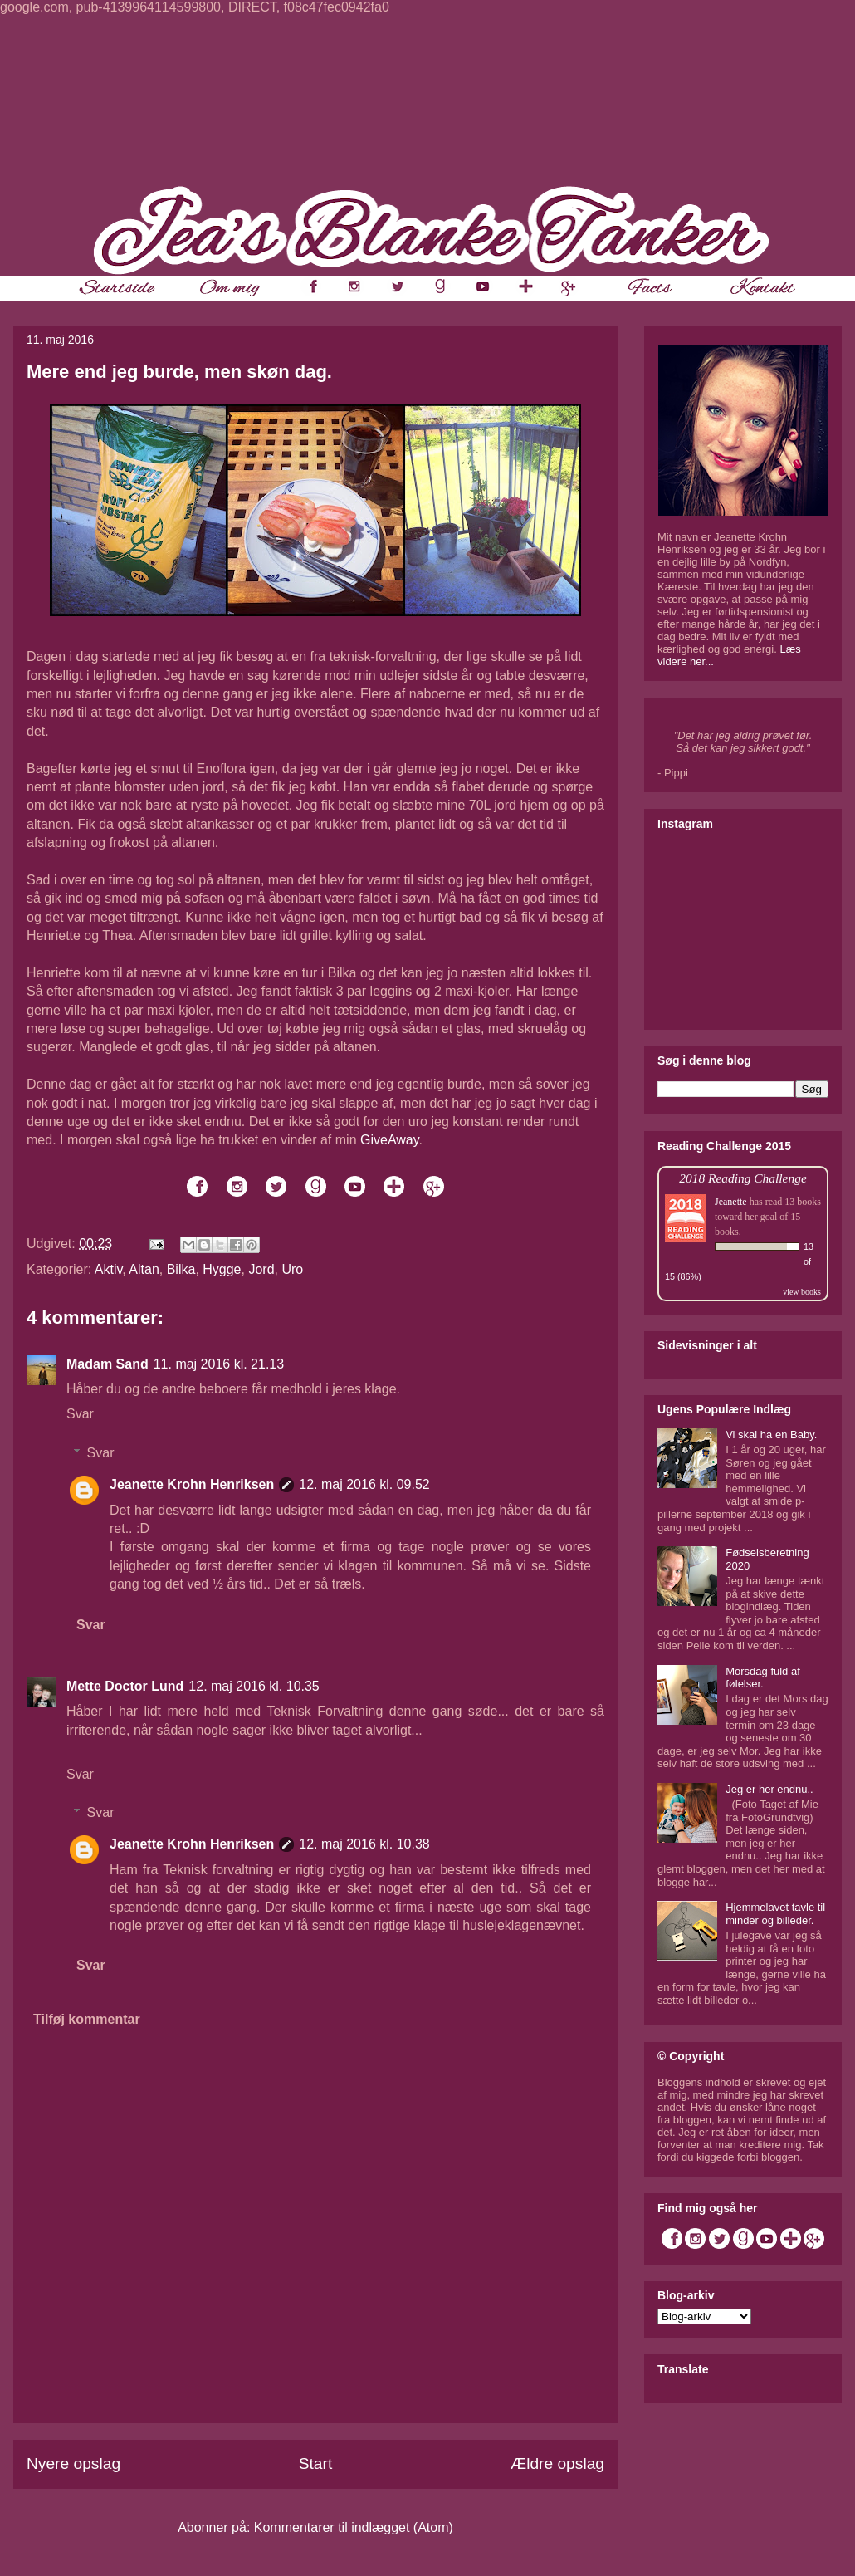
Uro (292, 1269)
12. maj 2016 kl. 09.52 (364, 1484)
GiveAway (389, 1140)
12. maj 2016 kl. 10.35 (253, 1686)
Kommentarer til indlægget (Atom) (353, 2527)
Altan (144, 1269)
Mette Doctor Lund (124, 1686)
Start (316, 2463)
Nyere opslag (73, 2463)
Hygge (222, 1269)
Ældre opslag (557, 2463)
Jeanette (731, 1201)
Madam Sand (107, 1364)
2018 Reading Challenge (743, 1178)
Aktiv (108, 1269)
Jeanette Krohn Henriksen (192, 1484)
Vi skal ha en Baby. (771, 1434)
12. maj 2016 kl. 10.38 (364, 1844)
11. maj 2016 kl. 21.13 (219, 1364)
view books (802, 1291)
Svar (80, 1414)
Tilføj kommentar (86, 2019)
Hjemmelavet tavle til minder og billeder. (775, 1914)
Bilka (181, 1269)
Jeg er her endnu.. (769, 1789)
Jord (261, 1269)
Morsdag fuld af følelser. (763, 1678)
